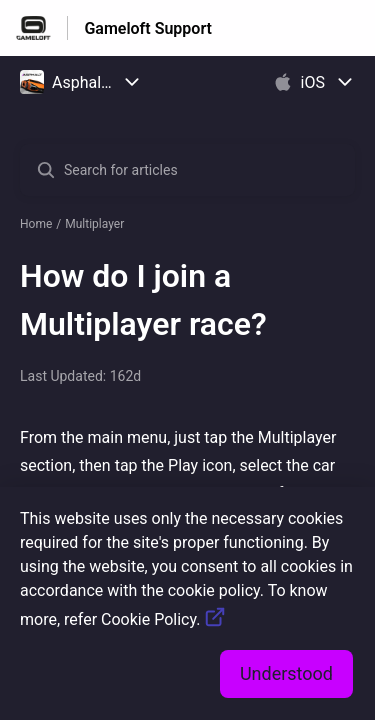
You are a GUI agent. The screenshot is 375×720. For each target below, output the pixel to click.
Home (36, 224)
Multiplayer (94, 224)
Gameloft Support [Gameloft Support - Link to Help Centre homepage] (148, 28)
